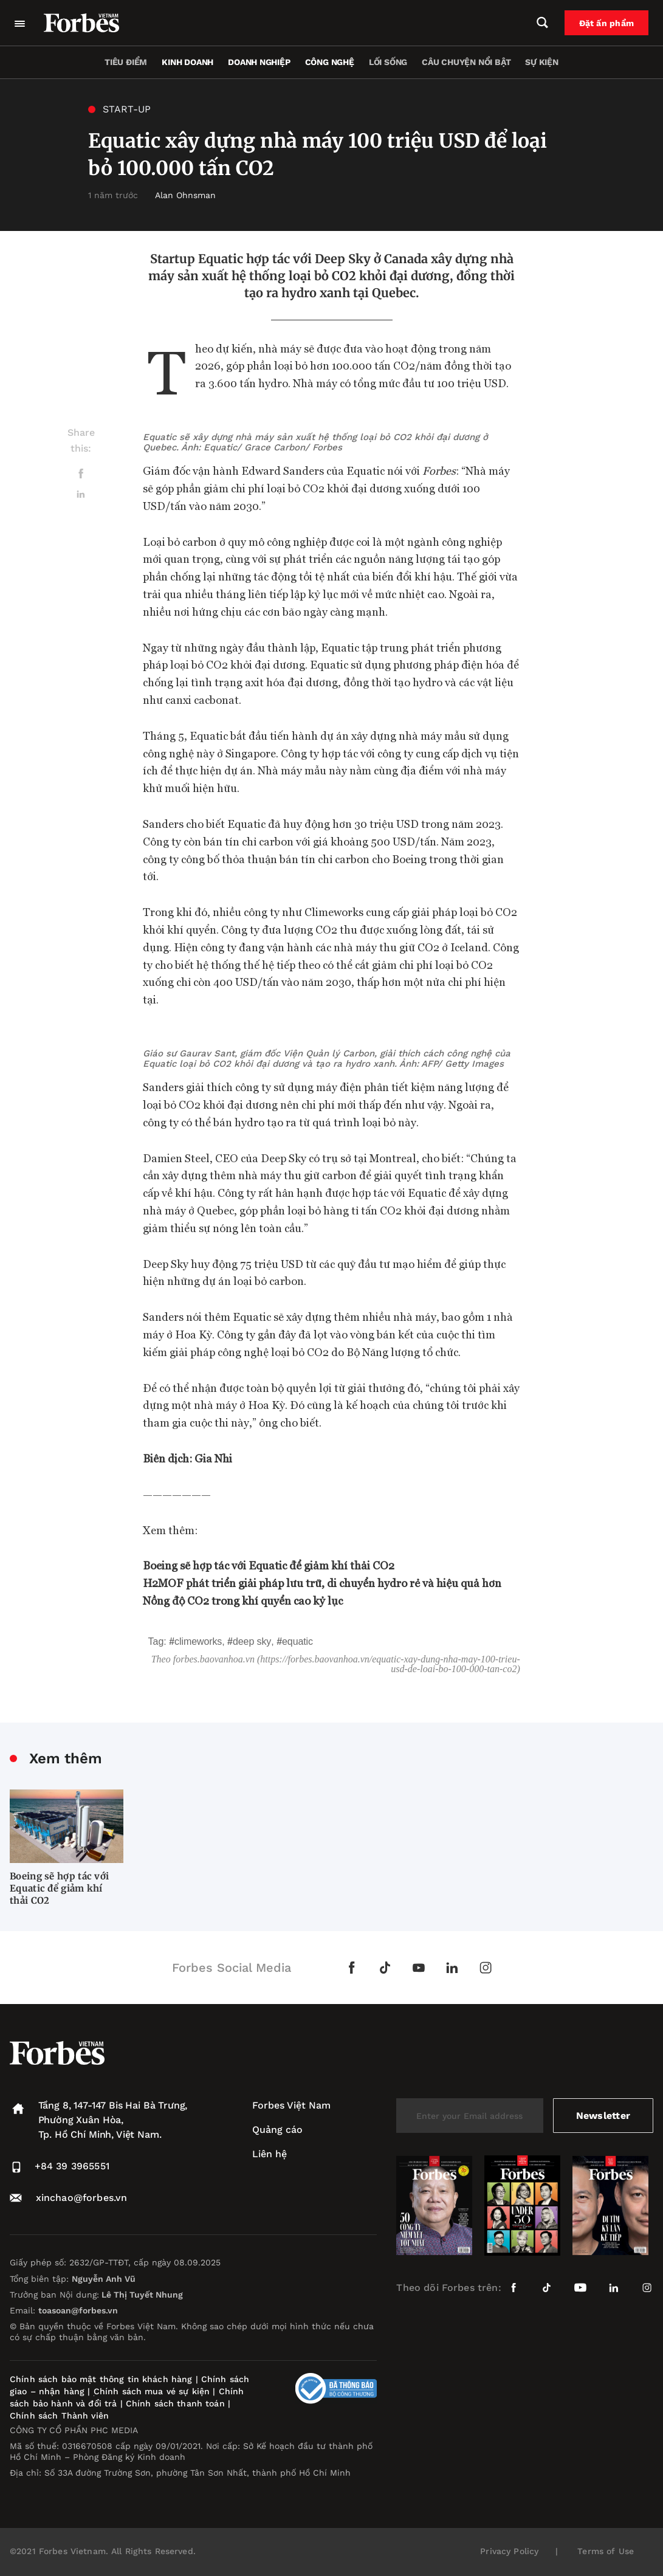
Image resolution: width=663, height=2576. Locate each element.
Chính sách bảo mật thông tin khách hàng (101, 2379)
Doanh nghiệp (259, 62)
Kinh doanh (187, 62)
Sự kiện (541, 62)
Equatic (297, 1641)
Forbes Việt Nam (291, 2105)
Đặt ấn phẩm (606, 23)
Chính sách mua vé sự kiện (153, 2391)
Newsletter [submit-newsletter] (603, 2115)
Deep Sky (252, 1641)
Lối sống (388, 62)
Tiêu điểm (126, 62)
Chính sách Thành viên (59, 2415)
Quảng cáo (277, 2129)
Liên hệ (269, 2154)
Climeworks (198, 1641)
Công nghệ (329, 62)
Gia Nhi (212, 1458)
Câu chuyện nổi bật (466, 62)
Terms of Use (605, 2551)
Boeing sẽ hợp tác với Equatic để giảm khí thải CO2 (59, 1888)
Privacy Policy (509, 2551)
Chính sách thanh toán (175, 2403)
